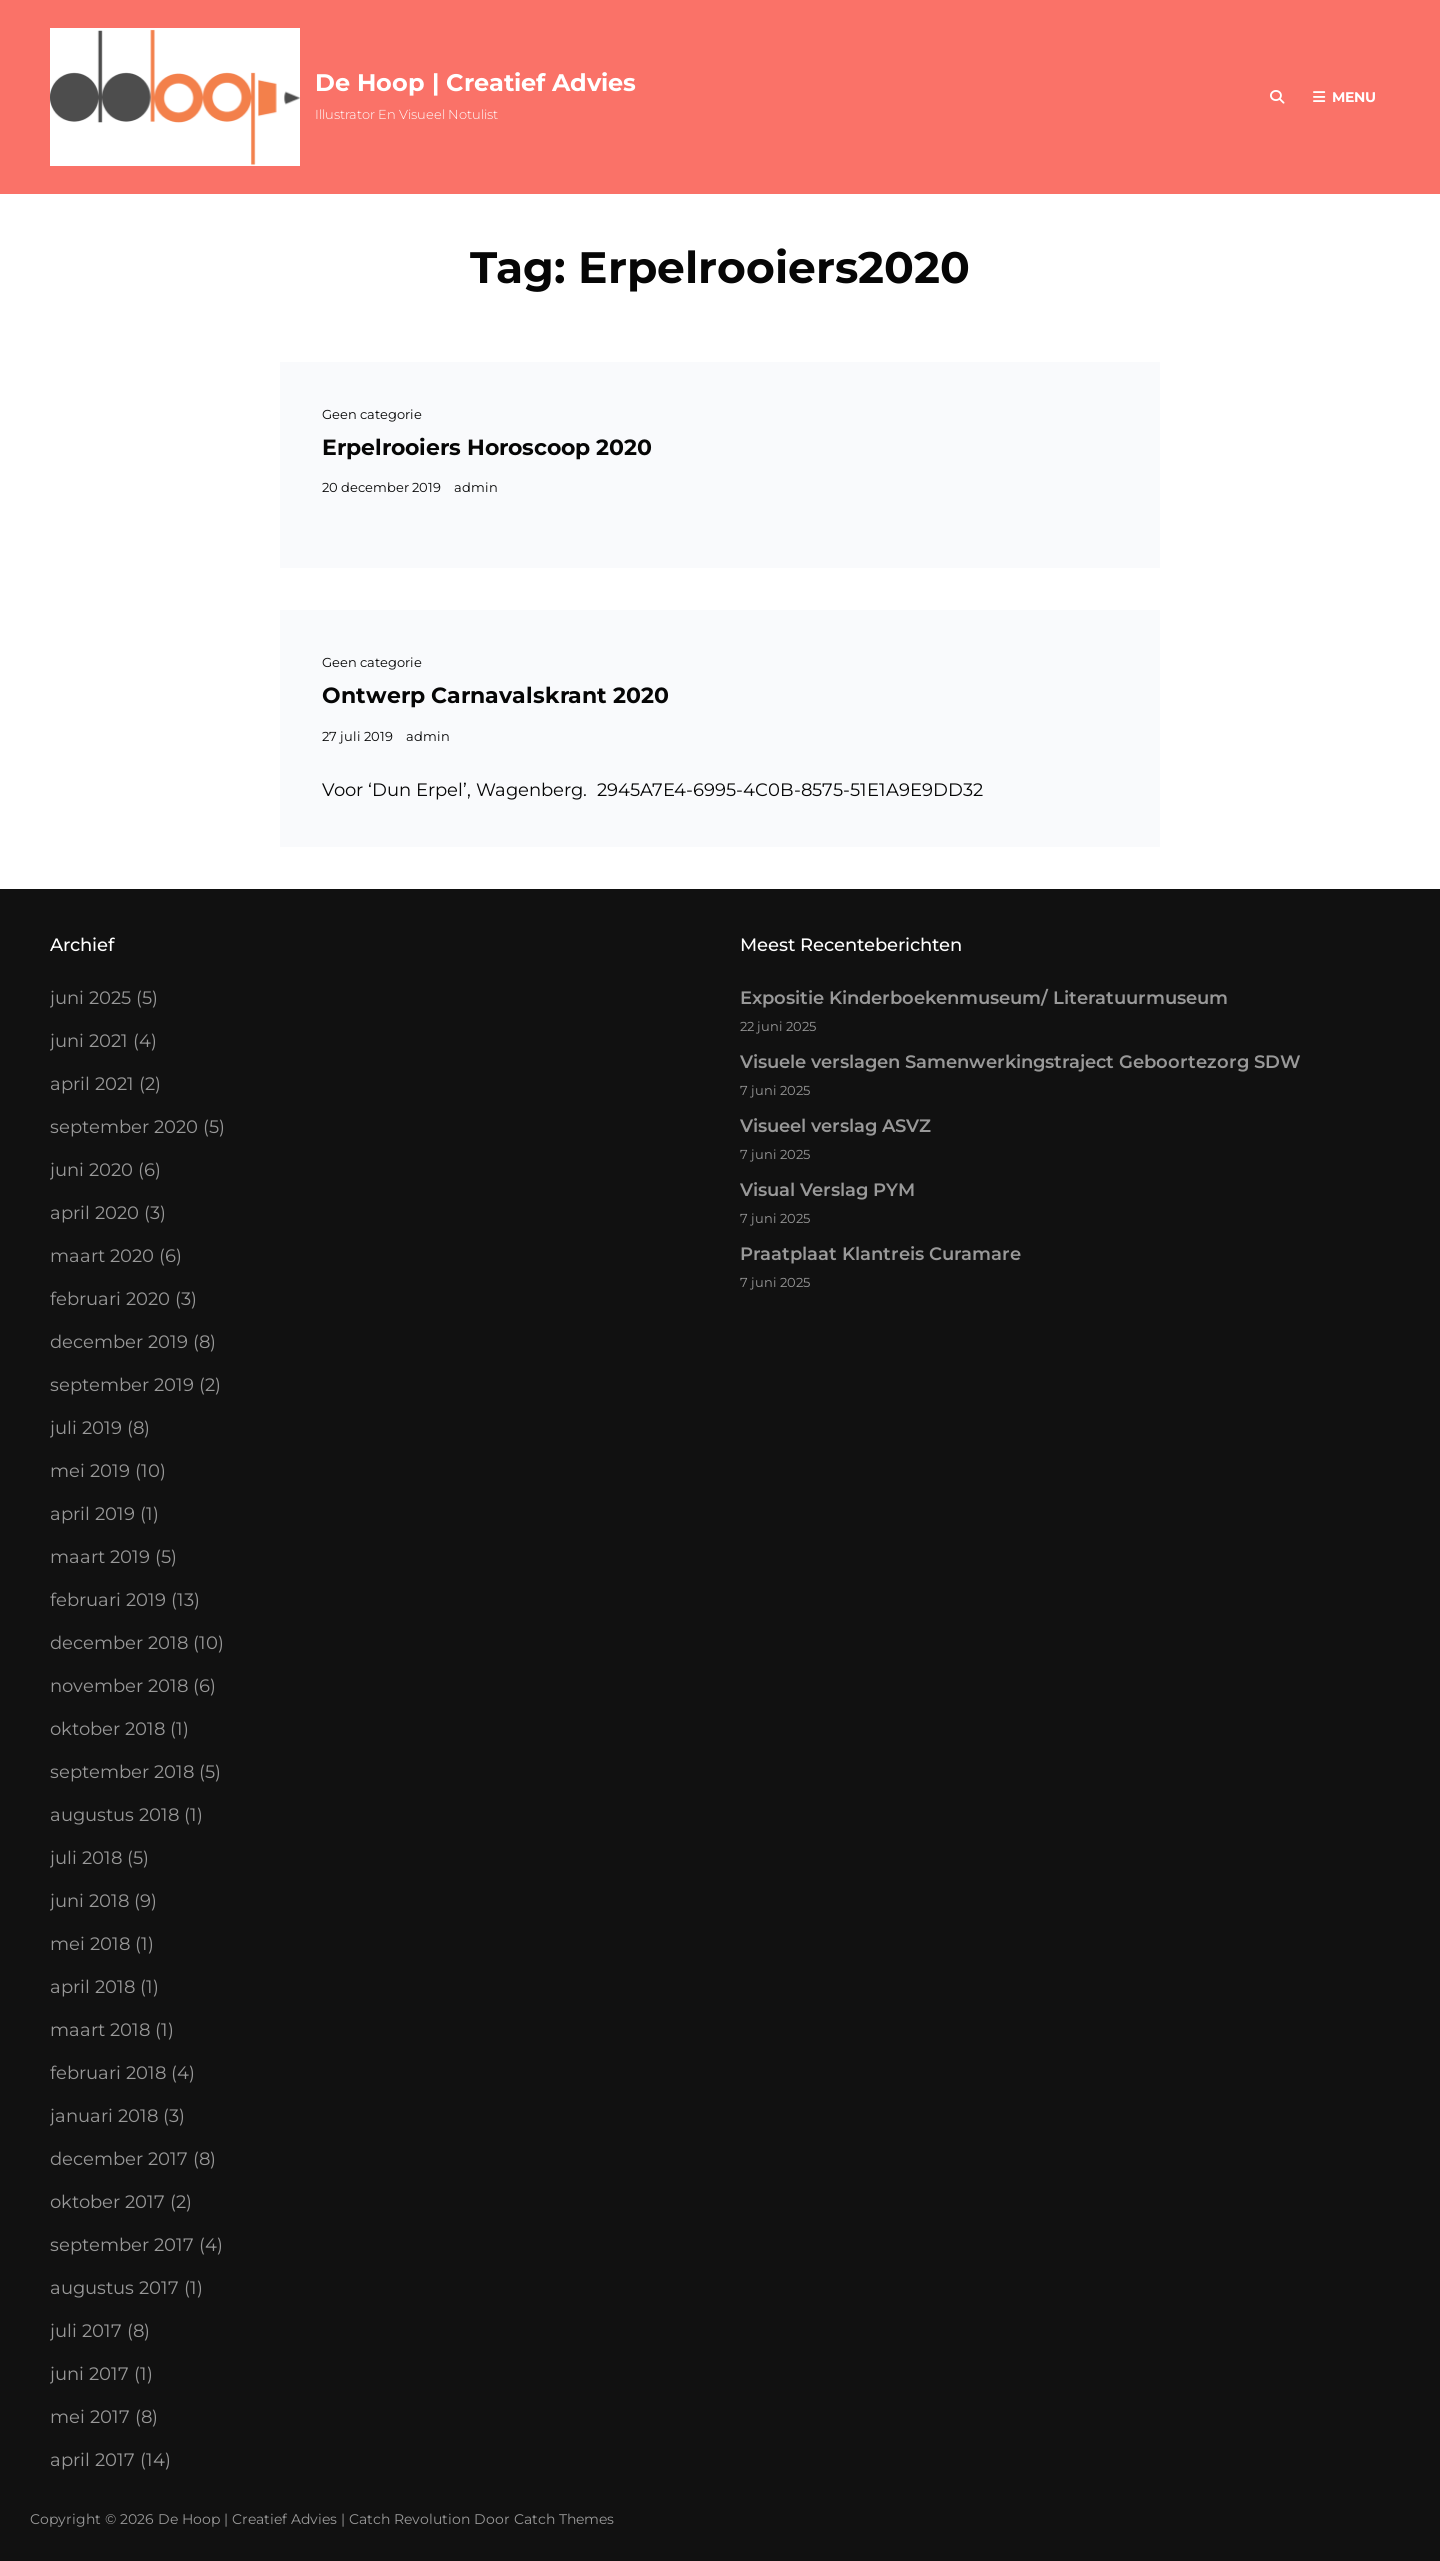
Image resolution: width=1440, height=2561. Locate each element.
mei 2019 (90, 1471)
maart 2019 (100, 1557)
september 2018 (122, 1772)
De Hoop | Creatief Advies (475, 82)
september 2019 (122, 1385)
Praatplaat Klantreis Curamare (880, 1254)
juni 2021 (89, 1041)
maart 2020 (102, 1256)
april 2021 (92, 1084)
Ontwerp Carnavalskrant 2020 (495, 695)
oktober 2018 (107, 1729)
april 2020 (94, 1213)
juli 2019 (86, 1428)
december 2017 (119, 2159)
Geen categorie (372, 414)
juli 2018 (86, 1858)
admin (476, 487)
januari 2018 (104, 2116)
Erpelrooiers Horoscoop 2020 (487, 447)
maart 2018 (100, 2030)
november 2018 (119, 1686)
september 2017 (122, 2245)
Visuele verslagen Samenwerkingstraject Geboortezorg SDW (1020, 1062)
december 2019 (119, 1342)
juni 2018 (89, 1901)
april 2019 (92, 1514)
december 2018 (119, 1643)
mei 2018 (90, 1944)
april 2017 (92, 2460)
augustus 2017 (114, 2288)
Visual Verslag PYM (827, 1190)
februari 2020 (110, 1299)
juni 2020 (91, 1170)
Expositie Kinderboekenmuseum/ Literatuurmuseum (984, 998)
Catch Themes (564, 2519)
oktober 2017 (107, 2202)
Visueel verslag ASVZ (835, 1126)
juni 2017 (89, 2374)
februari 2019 (108, 1600)
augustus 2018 (114, 1815)
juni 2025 (90, 998)
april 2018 (92, 1987)
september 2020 (124, 1127)
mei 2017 (90, 2417)
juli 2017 (86, 2331)
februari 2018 (108, 2073)
